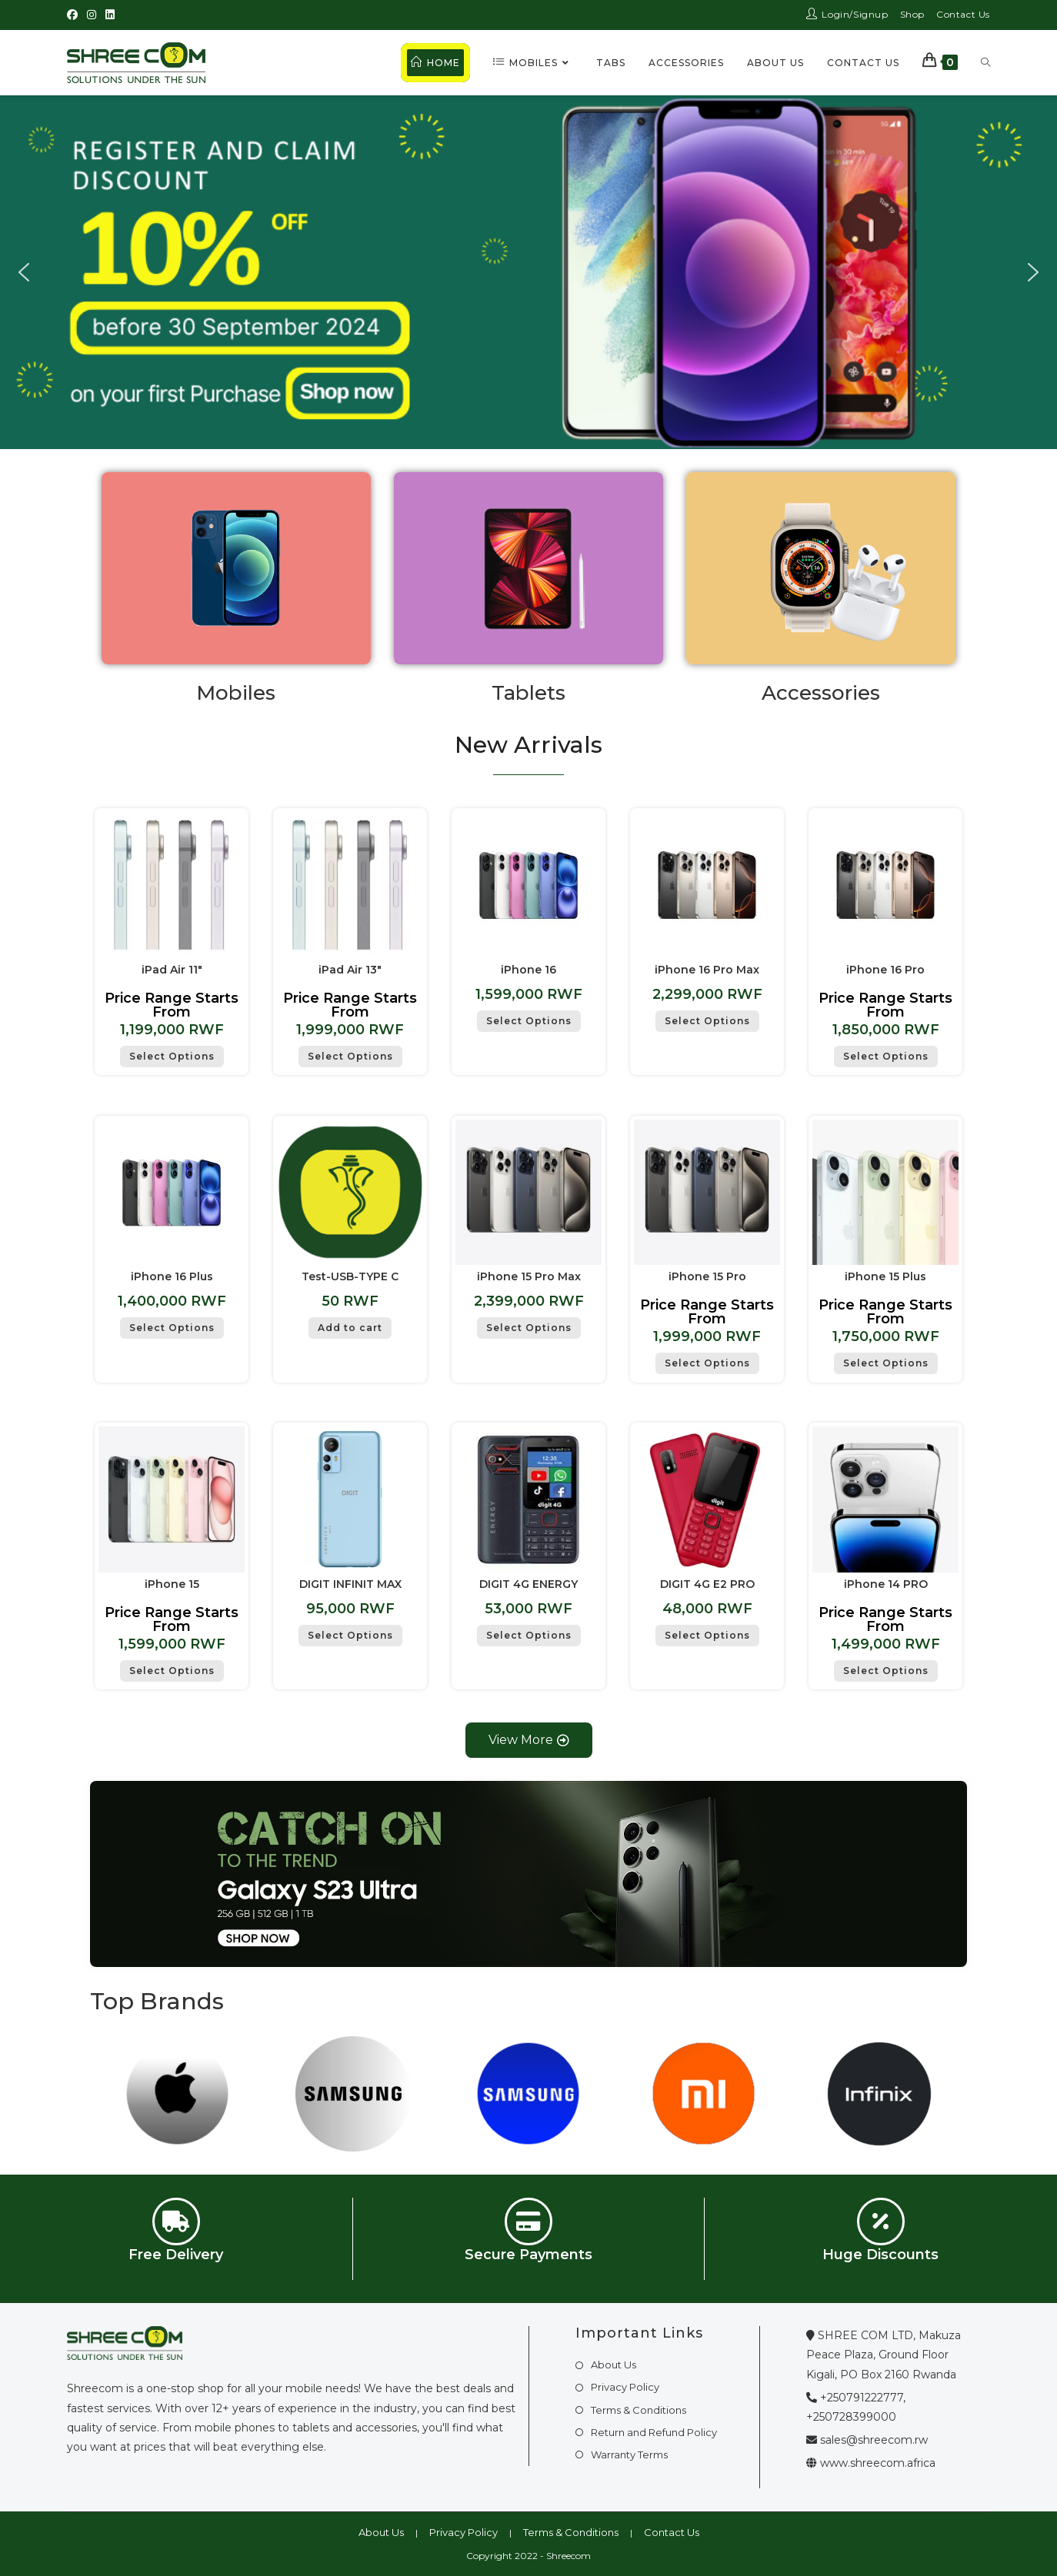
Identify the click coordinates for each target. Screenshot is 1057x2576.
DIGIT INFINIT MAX (350, 1584)
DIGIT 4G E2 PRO (707, 1584)
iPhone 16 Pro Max (707, 970)
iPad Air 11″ (172, 970)
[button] (24, 272)
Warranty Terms (629, 2454)
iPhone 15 (172, 1584)
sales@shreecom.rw (874, 2440)
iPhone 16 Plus (172, 1276)
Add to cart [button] (350, 1327)
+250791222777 (861, 2398)
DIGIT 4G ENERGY (528, 1584)
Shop (912, 14)
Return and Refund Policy (654, 2432)
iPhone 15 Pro (707, 1276)
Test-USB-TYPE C (350, 1276)
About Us (613, 2364)
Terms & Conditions (638, 2410)
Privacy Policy (625, 2387)
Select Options (172, 1056)
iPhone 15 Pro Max (529, 1276)
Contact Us (963, 14)
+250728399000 (851, 2417)
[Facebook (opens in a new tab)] (74, 14)
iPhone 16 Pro (885, 970)
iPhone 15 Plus (885, 1276)
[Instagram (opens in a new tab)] (91, 14)
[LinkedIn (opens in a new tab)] (110, 14)
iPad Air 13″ (350, 970)
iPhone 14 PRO (886, 1584)
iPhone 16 (528, 970)
